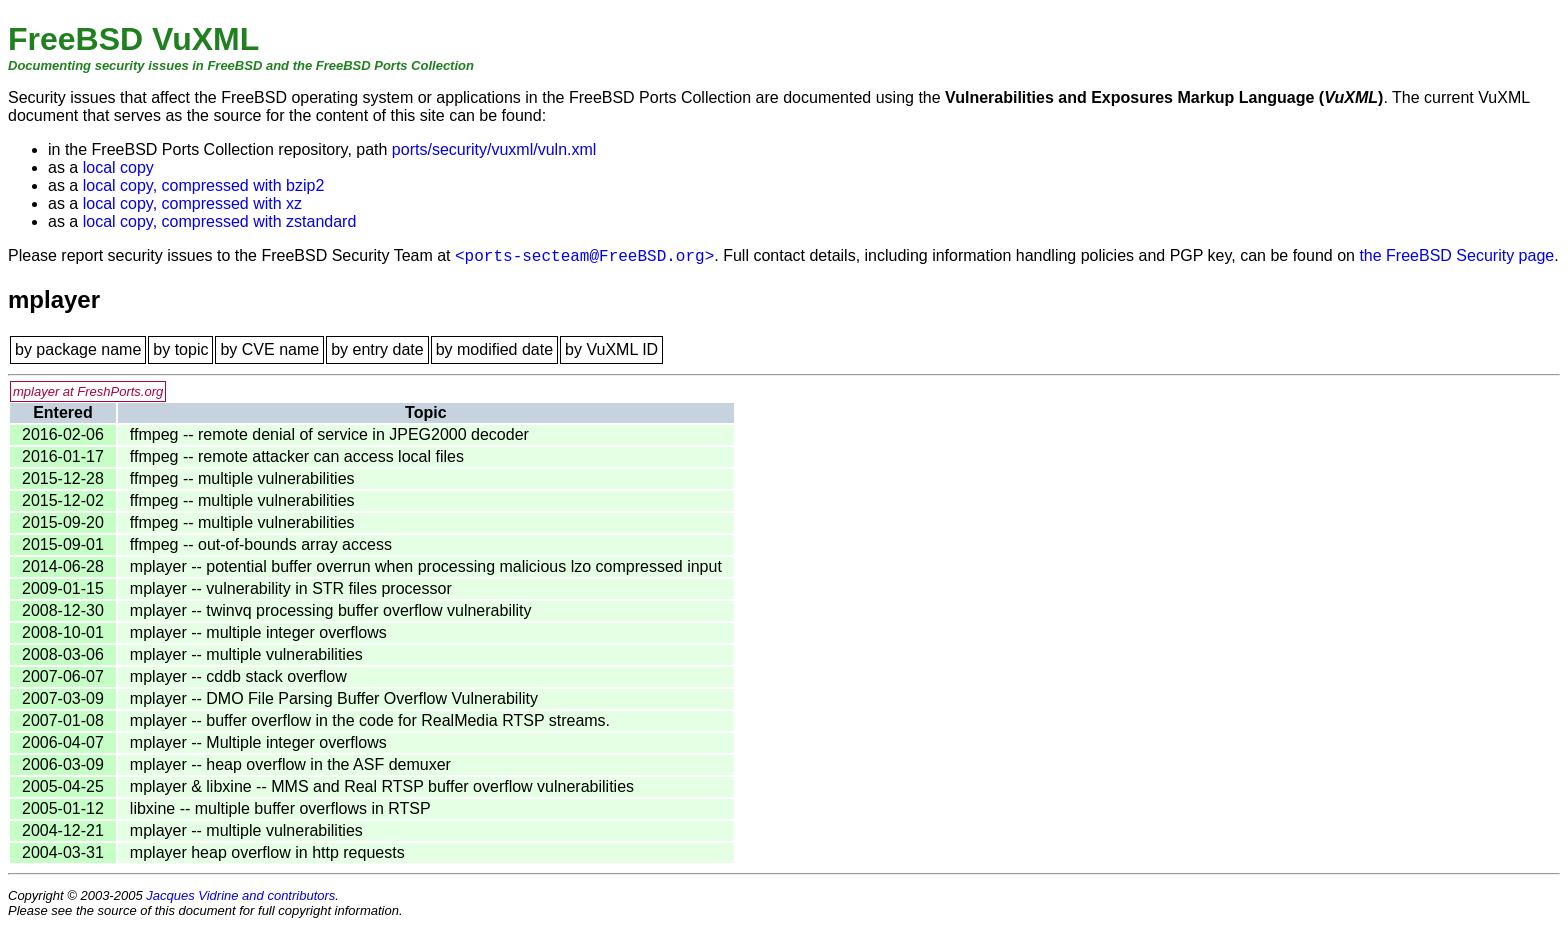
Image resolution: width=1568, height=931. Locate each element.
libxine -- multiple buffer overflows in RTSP (280, 808)
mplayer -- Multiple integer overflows (258, 742)
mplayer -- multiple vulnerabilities (246, 654)
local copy (118, 167)
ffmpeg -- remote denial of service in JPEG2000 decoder (329, 434)
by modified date (494, 349)
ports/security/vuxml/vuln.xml (494, 149)
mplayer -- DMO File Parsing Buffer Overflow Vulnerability (334, 698)
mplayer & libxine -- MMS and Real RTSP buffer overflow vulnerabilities (382, 786)
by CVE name (269, 349)
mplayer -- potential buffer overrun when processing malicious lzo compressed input (426, 566)
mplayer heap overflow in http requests (267, 852)
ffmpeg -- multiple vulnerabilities (242, 478)
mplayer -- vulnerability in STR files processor (291, 588)
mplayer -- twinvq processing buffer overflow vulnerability (331, 610)
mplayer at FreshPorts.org (88, 391)
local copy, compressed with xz (192, 203)
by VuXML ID (611, 349)
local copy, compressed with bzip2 (204, 185)
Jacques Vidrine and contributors (240, 895)
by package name (78, 349)
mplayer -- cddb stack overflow (238, 676)
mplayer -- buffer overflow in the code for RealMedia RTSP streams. (370, 720)
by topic (180, 349)
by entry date (377, 349)
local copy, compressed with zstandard (220, 221)
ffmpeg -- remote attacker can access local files (297, 456)
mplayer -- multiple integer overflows (258, 632)
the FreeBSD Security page (1456, 255)
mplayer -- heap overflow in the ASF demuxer (290, 764)
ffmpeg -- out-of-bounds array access (261, 544)
